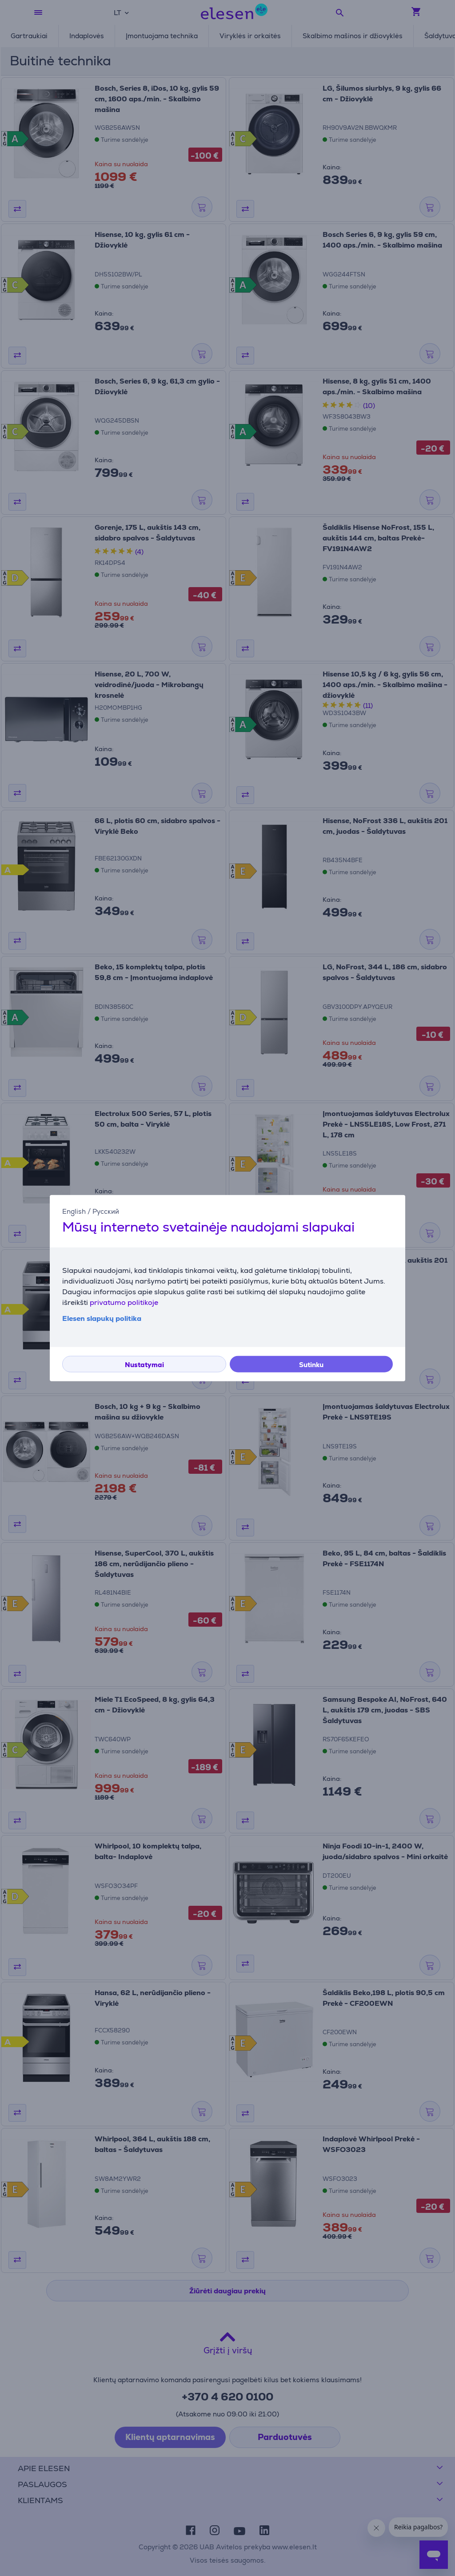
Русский (105, 1211)
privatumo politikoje (124, 1302)
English (74, 1211)
